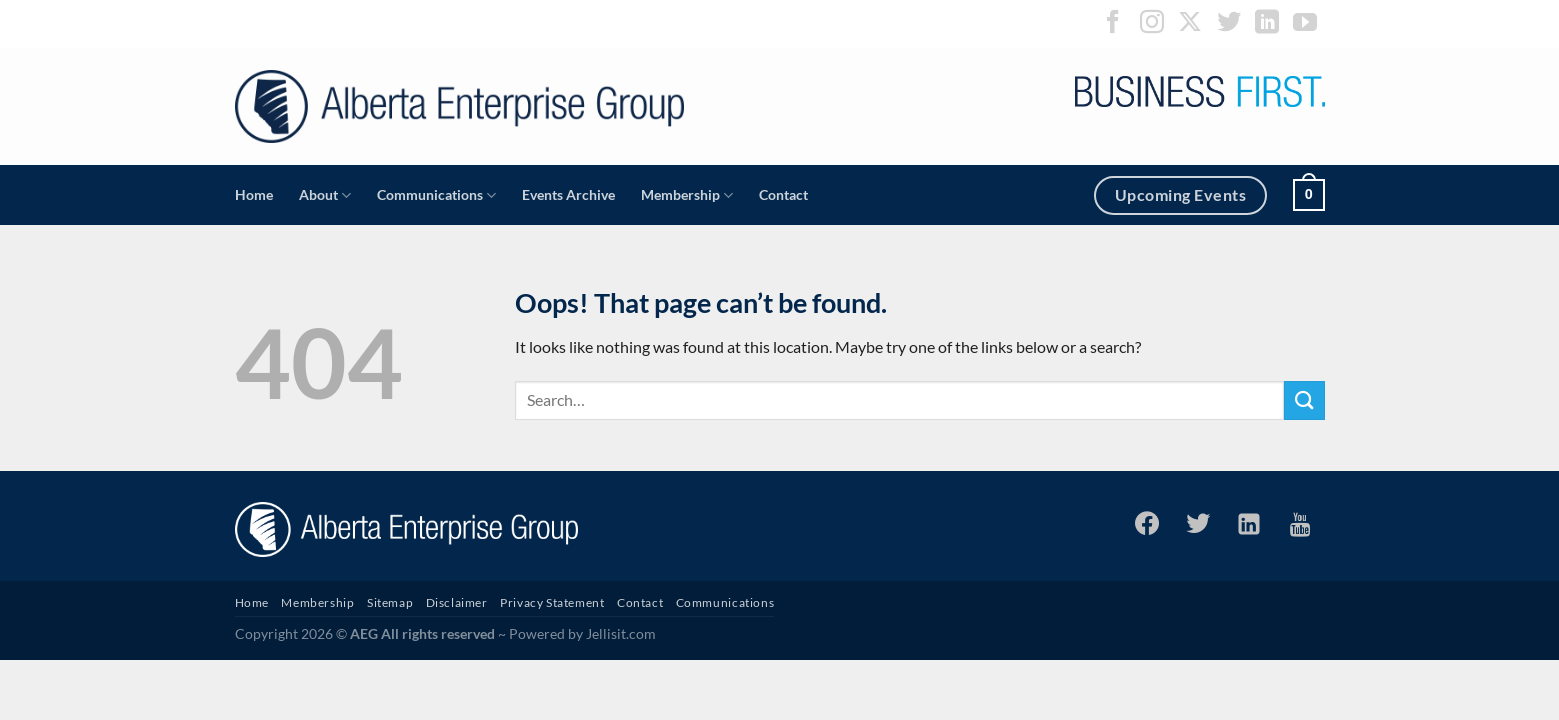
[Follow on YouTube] (1305, 23)
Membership (687, 195)
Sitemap (390, 602)
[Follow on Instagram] (1152, 23)
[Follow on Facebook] (1113, 23)
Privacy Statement (552, 602)
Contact (783, 194)
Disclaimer (457, 602)
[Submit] (1304, 400)
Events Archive (568, 194)
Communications (436, 195)
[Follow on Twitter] (1229, 23)
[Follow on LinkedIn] (1267, 23)
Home (254, 194)
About (325, 195)
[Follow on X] (1190, 23)
